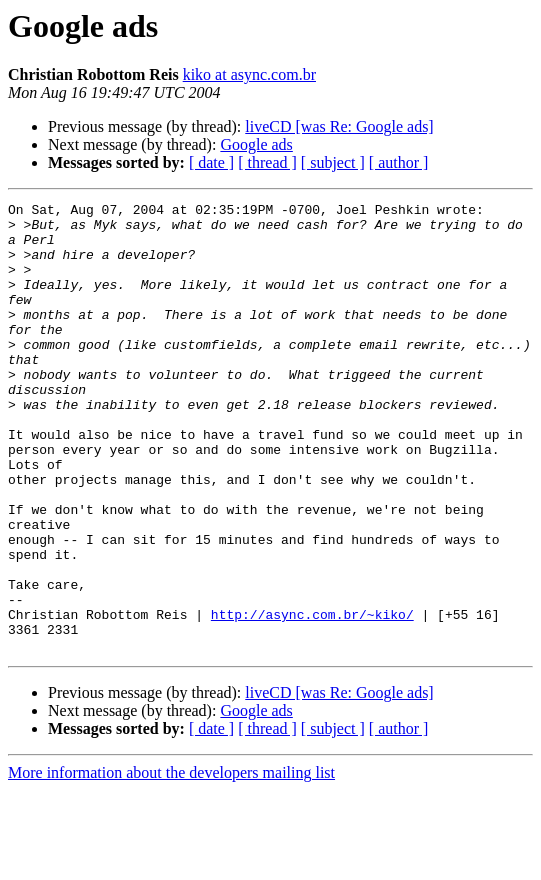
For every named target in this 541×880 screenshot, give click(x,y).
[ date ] (211, 162)
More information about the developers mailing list (171, 862)
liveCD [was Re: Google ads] (339, 126)
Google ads (256, 144)
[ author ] (399, 162)
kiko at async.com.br (249, 74)
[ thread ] (267, 162)
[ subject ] (333, 162)
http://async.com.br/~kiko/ (312, 698)
